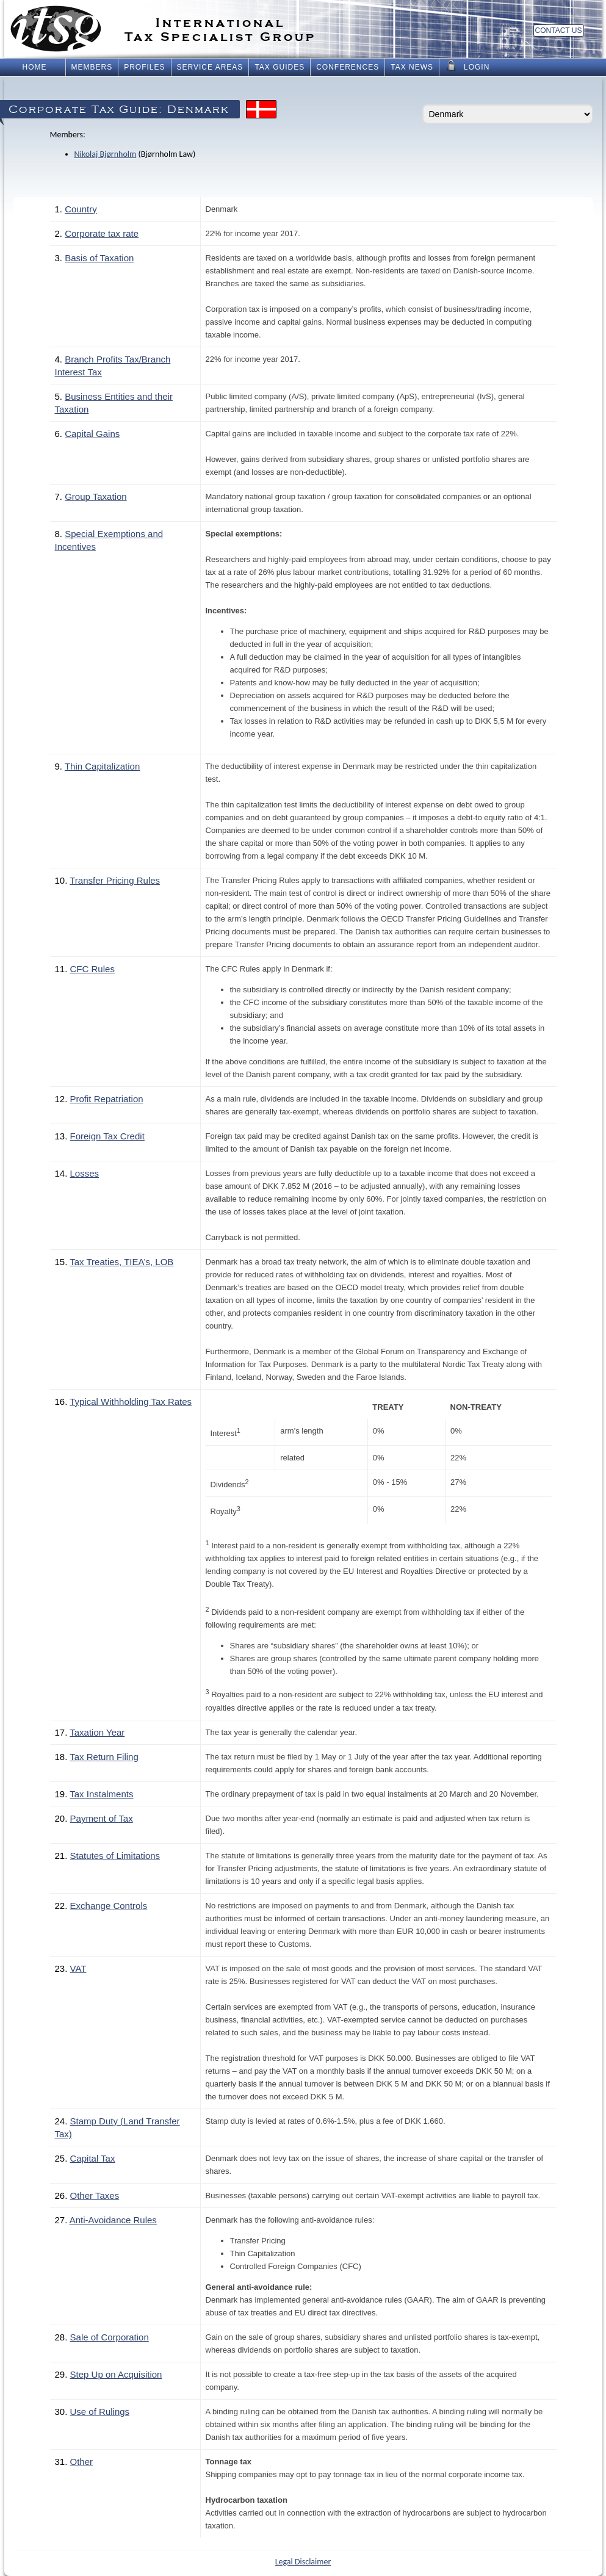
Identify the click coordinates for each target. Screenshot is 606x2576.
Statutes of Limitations (115, 1855)
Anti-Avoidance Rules (113, 2220)
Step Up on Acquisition (116, 2374)
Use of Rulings (100, 2411)
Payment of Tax (101, 1818)
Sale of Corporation (109, 2337)
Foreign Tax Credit (107, 1136)
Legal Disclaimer (303, 2561)
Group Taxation (95, 496)
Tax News (412, 67)
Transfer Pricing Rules (115, 880)
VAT (78, 1968)
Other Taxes (95, 2195)
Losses (84, 1173)
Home (35, 67)
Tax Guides (279, 67)
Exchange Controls (109, 1905)
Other (81, 2461)
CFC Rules (92, 969)
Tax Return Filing (104, 1757)
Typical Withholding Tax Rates (131, 1401)
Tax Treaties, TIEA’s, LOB (121, 1262)
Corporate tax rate (102, 233)
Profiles (144, 67)
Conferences (347, 67)
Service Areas (210, 67)
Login (467, 66)
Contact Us (558, 30)
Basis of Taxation (99, 258)
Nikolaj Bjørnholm (105, 154)
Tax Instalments (101, 1794)
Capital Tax (92, 2158)
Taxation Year (97, 1732)
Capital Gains (92, 433)
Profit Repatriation (106, 1099)
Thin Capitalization (102, 766)
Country (81, 209)
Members (92, 67)
